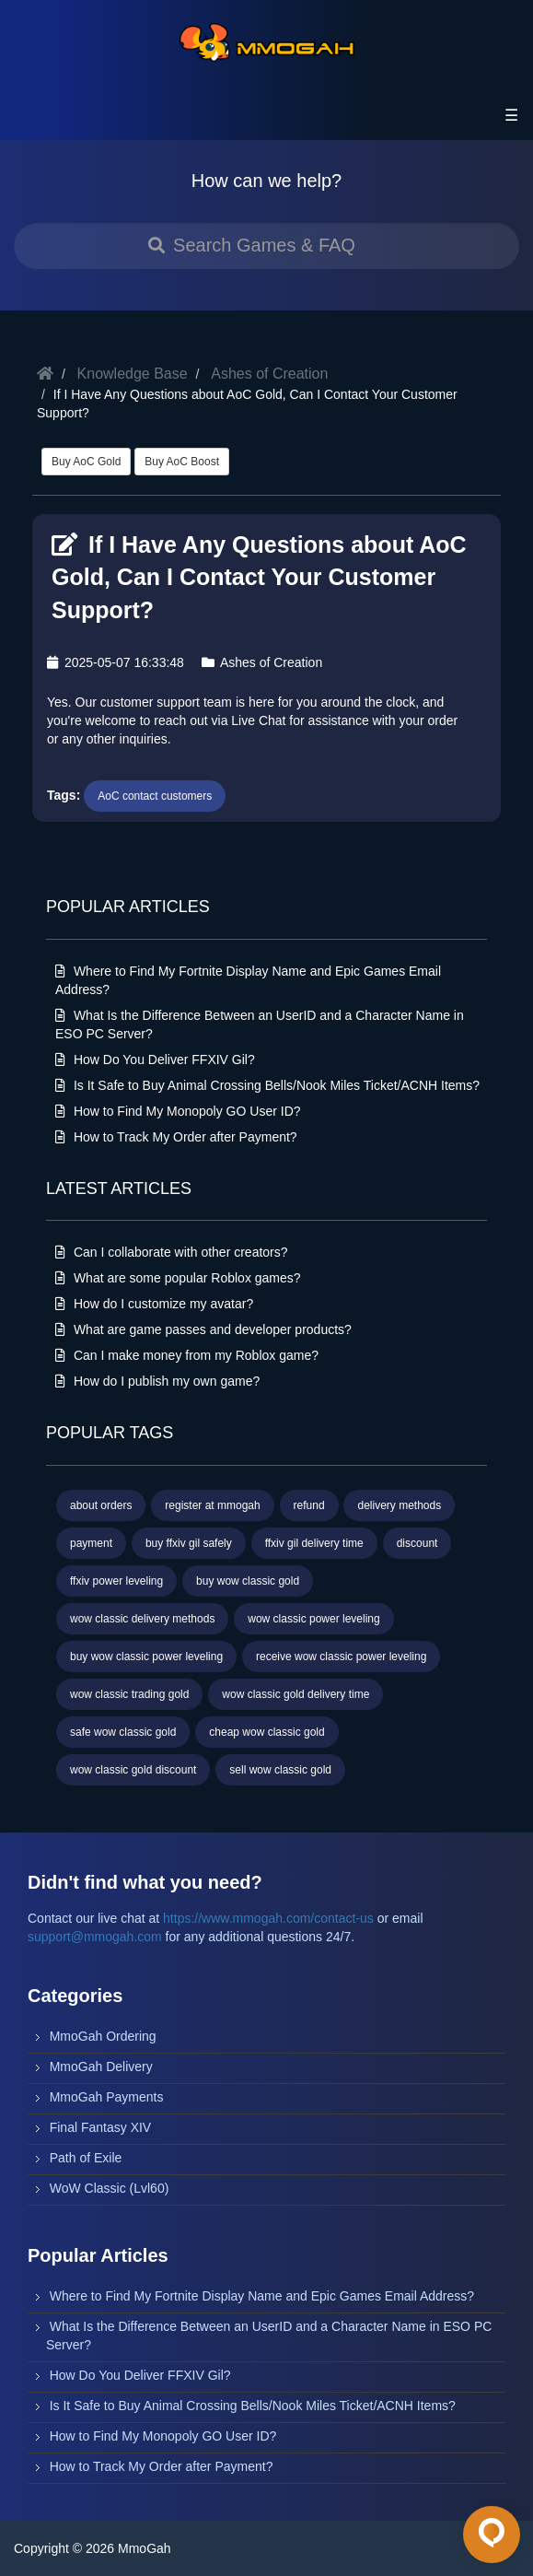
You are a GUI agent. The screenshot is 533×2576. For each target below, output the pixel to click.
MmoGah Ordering (103, 2036)
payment (91, 1543)
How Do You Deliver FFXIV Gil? (155, 1059)
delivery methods (399, 1505)
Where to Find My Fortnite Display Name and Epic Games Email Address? (262, 2296)
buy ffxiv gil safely (188, 1543)
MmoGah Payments (107, 2097)
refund (309, 1505)
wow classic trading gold (129, 1694)
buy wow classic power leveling (146, 1656)
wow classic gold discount (133, 1769)
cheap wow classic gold (266, 1732)
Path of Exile (86, 2157)
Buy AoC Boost (182, 461)
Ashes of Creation (269, 373)
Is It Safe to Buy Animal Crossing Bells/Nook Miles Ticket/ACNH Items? (267, 1085)
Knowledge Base (132, 373)
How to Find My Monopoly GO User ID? (178, 1111)
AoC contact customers (155, 796)
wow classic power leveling (313, 1618)
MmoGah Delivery (101, 2066)
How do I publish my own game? (157, 1381)
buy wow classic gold (247, 1581)
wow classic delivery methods (142, 1618)
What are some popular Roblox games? (178, 1277)
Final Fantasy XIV (101, 2127)
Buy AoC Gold (86, 461)
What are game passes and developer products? (203, 1329)
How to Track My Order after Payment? (176, 1137)
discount (417, 1543)
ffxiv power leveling (116, 1581)
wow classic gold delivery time (295, 1694)
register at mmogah (212, 1505)
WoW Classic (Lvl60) (109, 2188)
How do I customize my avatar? (154, 1303)
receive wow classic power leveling (341, 1656)
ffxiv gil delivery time (314, 1543)
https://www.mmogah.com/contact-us (268, 1918)
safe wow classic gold (123, 1732)
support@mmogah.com (95, 1936)
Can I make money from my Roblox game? (187, 1355)
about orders (101, 1505)
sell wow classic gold (280, 1769)
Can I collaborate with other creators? (171, 1252)
